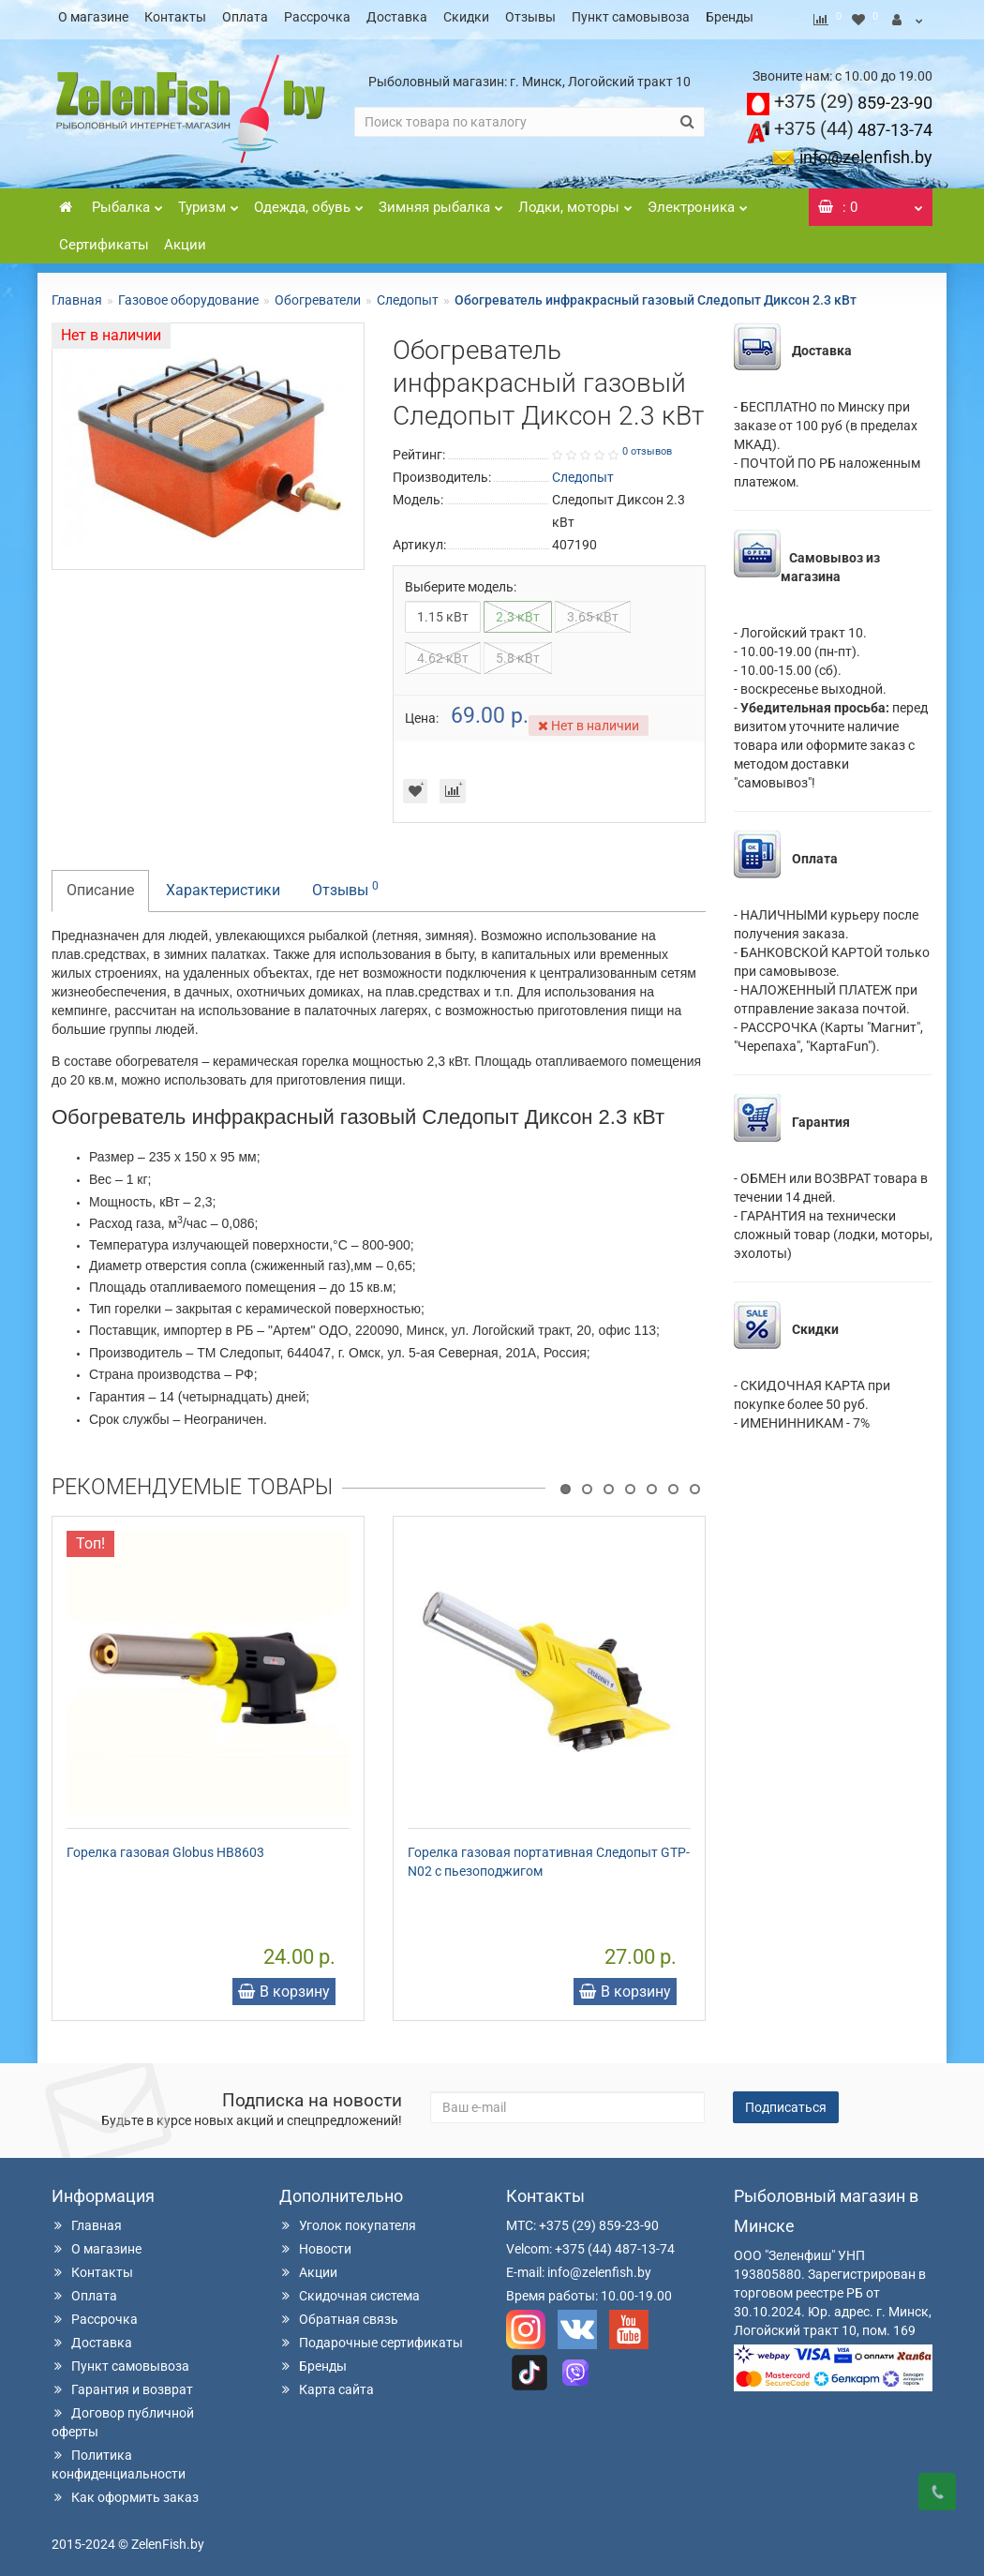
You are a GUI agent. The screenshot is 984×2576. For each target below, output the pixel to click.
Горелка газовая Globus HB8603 (165, 1846)
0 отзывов (647, 446)
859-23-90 (853, 97)
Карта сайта (326, 2383)
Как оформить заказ (125, 2491)
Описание (100, 884)
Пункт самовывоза (631, 16)
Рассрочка (317, 16)
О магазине (93, 16)
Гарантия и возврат (122, 2383)
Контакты (175, 16)
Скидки (466, 16)
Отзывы (530, 16)
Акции (185, 239)
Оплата (245, 16)
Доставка (396, 16)
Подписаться (786, 2101)
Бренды (729, 16)
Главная (77, 294)
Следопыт (408, 294)
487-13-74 (853, 124)
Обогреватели (318, 294)
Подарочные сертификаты (371, 2336)
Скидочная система (349, 2290)
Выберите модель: (460, 581)
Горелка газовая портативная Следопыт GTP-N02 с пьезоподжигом (549, 1856)
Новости (315, 2243)
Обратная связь (338, 2313)
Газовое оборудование (188, 294)
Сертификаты (104, 239)
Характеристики (223, 884)
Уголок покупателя (347, 2219)
